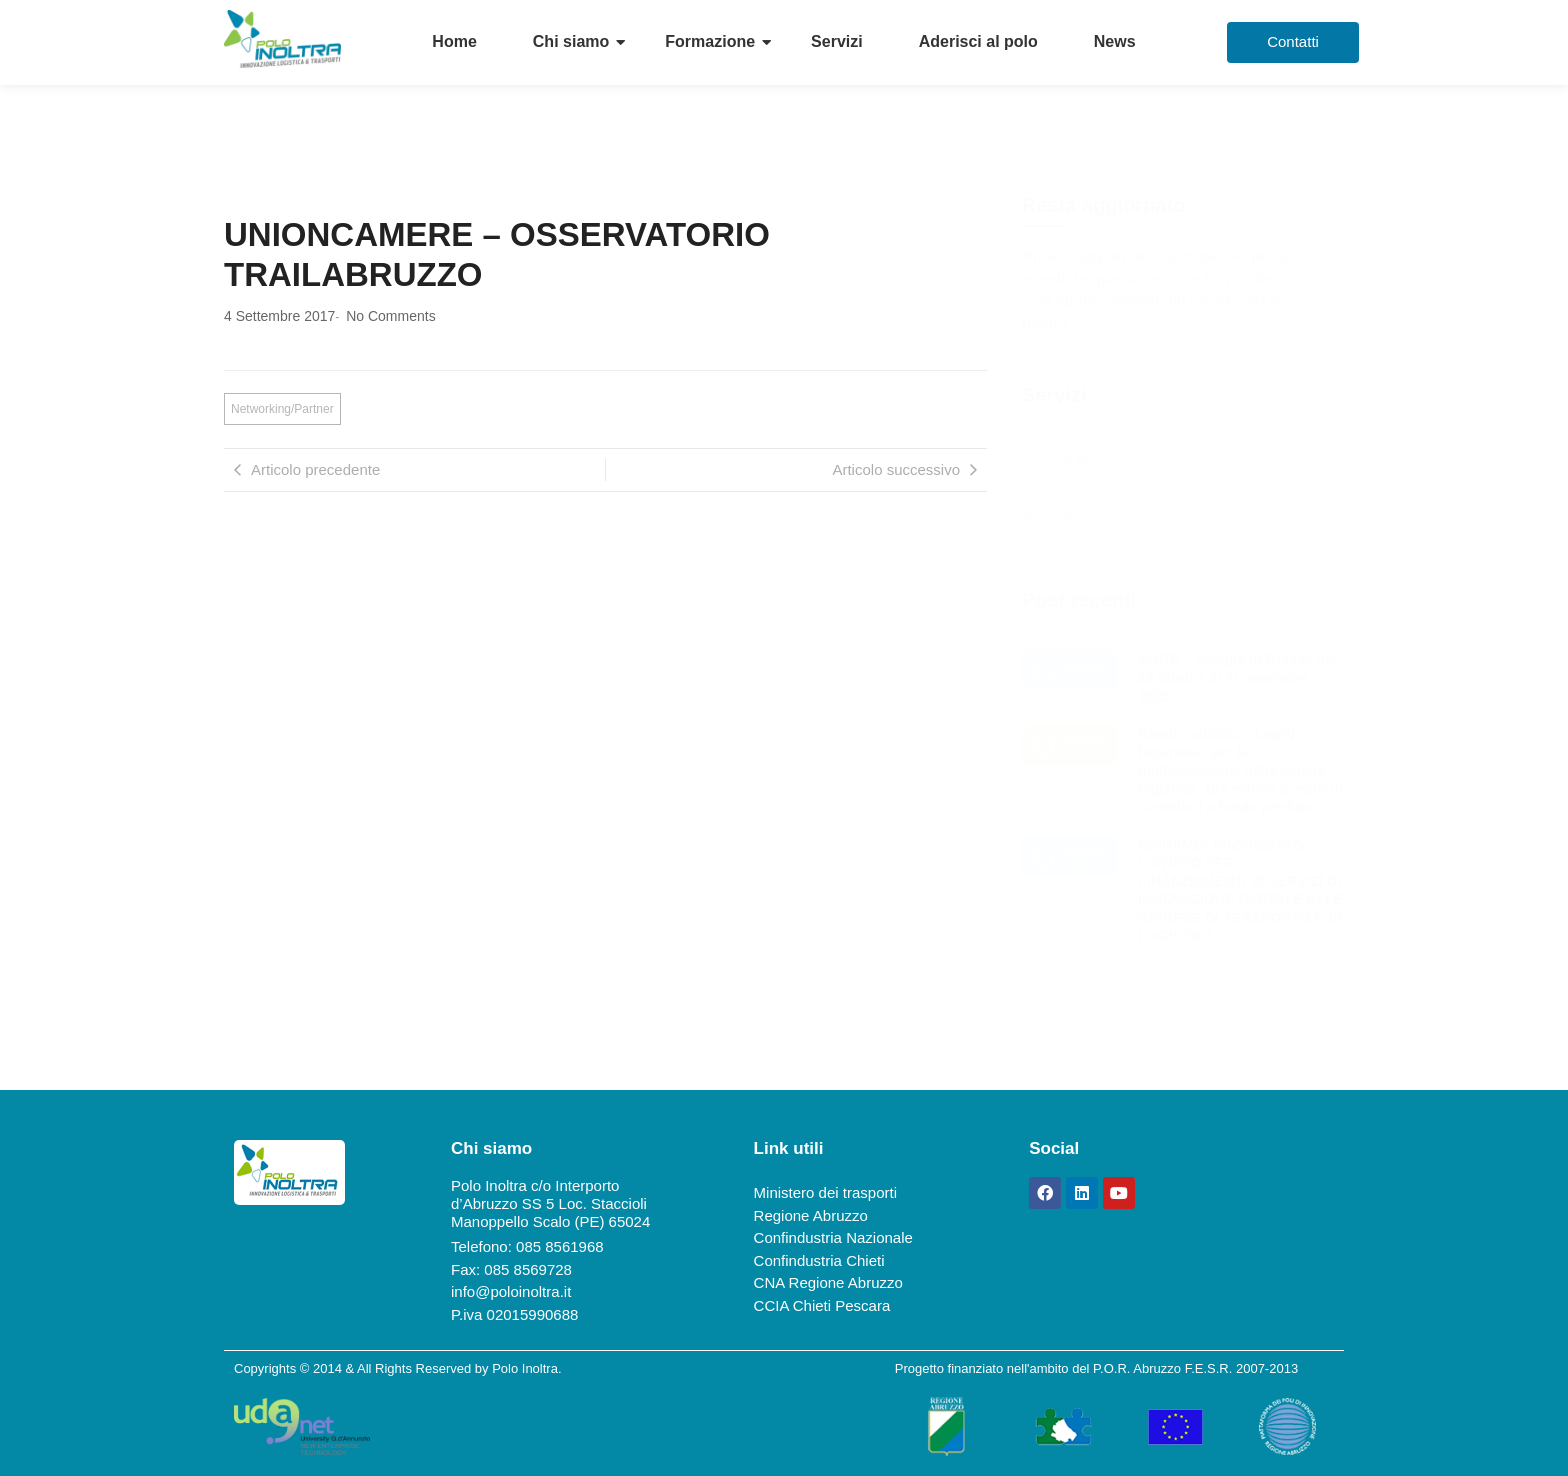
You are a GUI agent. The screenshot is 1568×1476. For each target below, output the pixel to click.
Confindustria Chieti (819, 1260)
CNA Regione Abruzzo (828, 1282)
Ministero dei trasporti (825, 1192)
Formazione (710, 41)
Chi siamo (571, 41)
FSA (1064, 514)
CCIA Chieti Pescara (822, 1305)
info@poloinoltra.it (511, 1291)
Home (454, 41)
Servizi (837, 41)
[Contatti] (1293, 42)
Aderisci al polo (978, 41)
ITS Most (1080, 462)
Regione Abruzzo (811, 1215)
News (1115, 41)
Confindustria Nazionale (833, 1237)
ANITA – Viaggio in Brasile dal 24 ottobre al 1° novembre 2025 (1237, 677)
